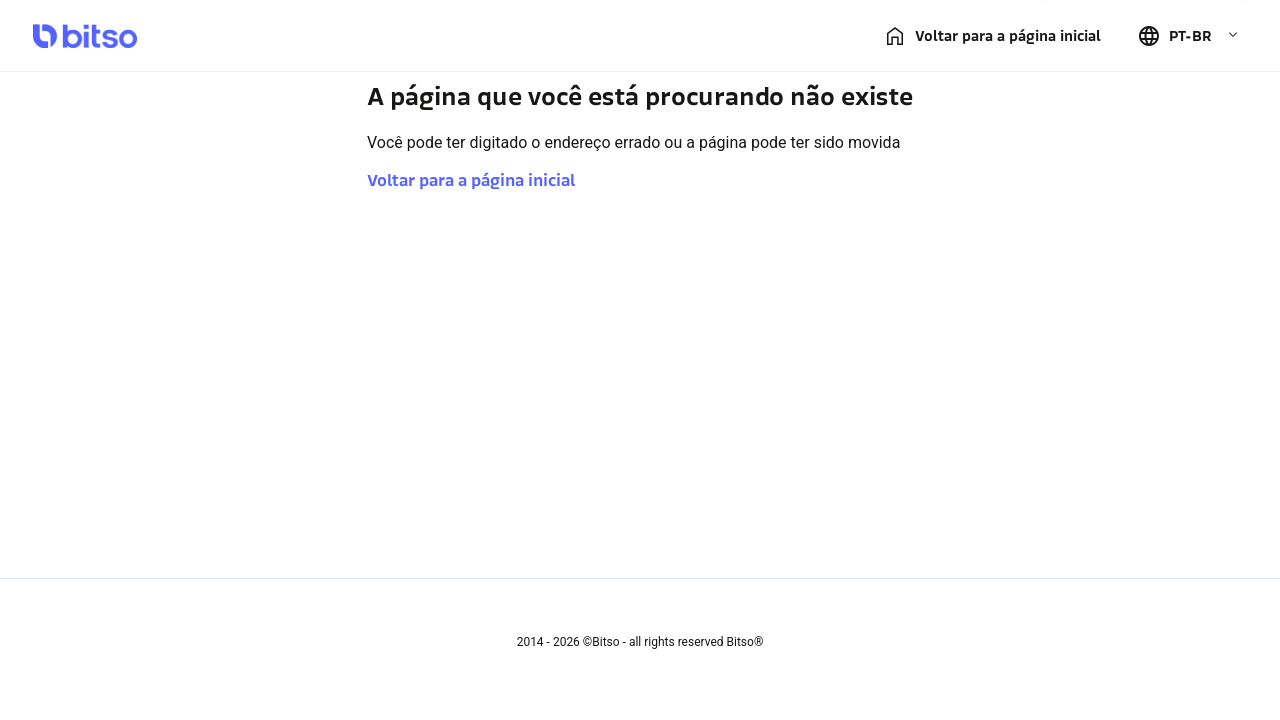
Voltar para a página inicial (471, 180)
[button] (1188, 36)
